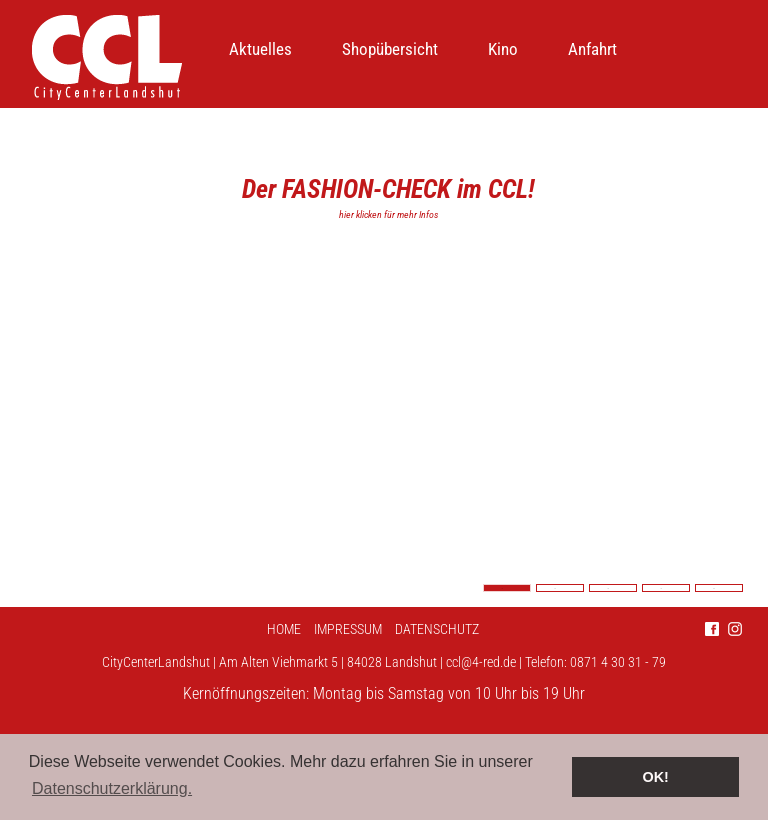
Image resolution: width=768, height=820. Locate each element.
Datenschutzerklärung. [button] (112, 788)
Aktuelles (260, 49)
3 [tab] (613, 588)
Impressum (348, 629)
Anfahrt (592, 49)
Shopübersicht (390, 49)
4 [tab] (666, 588)
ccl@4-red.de (481, 662)
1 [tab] (507, 588)
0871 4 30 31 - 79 (618, 662)
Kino (503, 49)
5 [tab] (719, 588)
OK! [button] (655, 777)
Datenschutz (437, 629)
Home (284, 629)
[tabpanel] (384, 357)
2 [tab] (560, 588)
